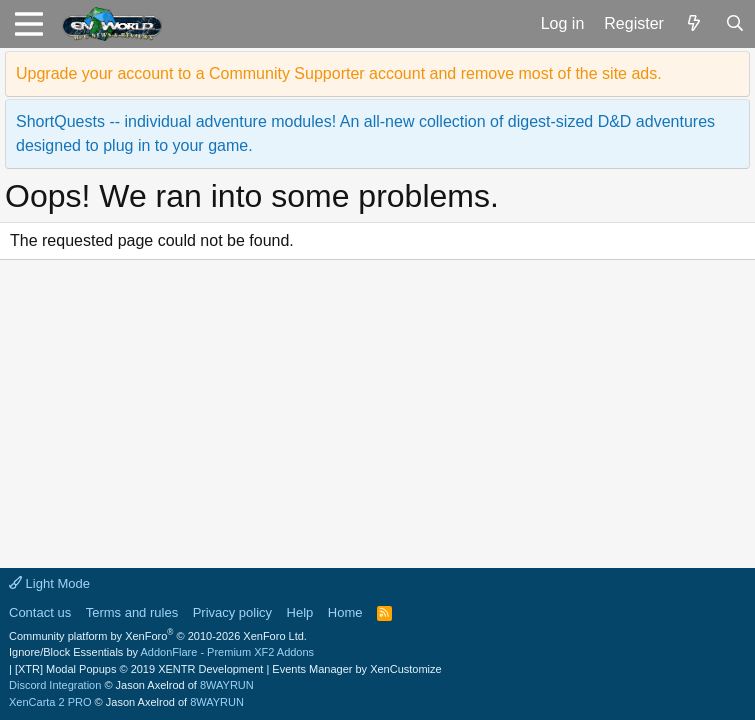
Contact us (40, 612)
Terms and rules (132, 612)
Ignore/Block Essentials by (161, 652)
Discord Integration (55, 685)
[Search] (734, 24)
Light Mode (49, 583)
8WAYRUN (227, 685)
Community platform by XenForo (158, 636)
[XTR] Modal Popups (139, 669)
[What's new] (694, 24)
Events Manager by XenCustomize (356, 669)
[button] (28, 24)
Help (300, 612)
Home (345, 612)
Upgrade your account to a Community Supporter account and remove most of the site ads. (339, 73)
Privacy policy (232, 612)
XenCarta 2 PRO (50, 702)
